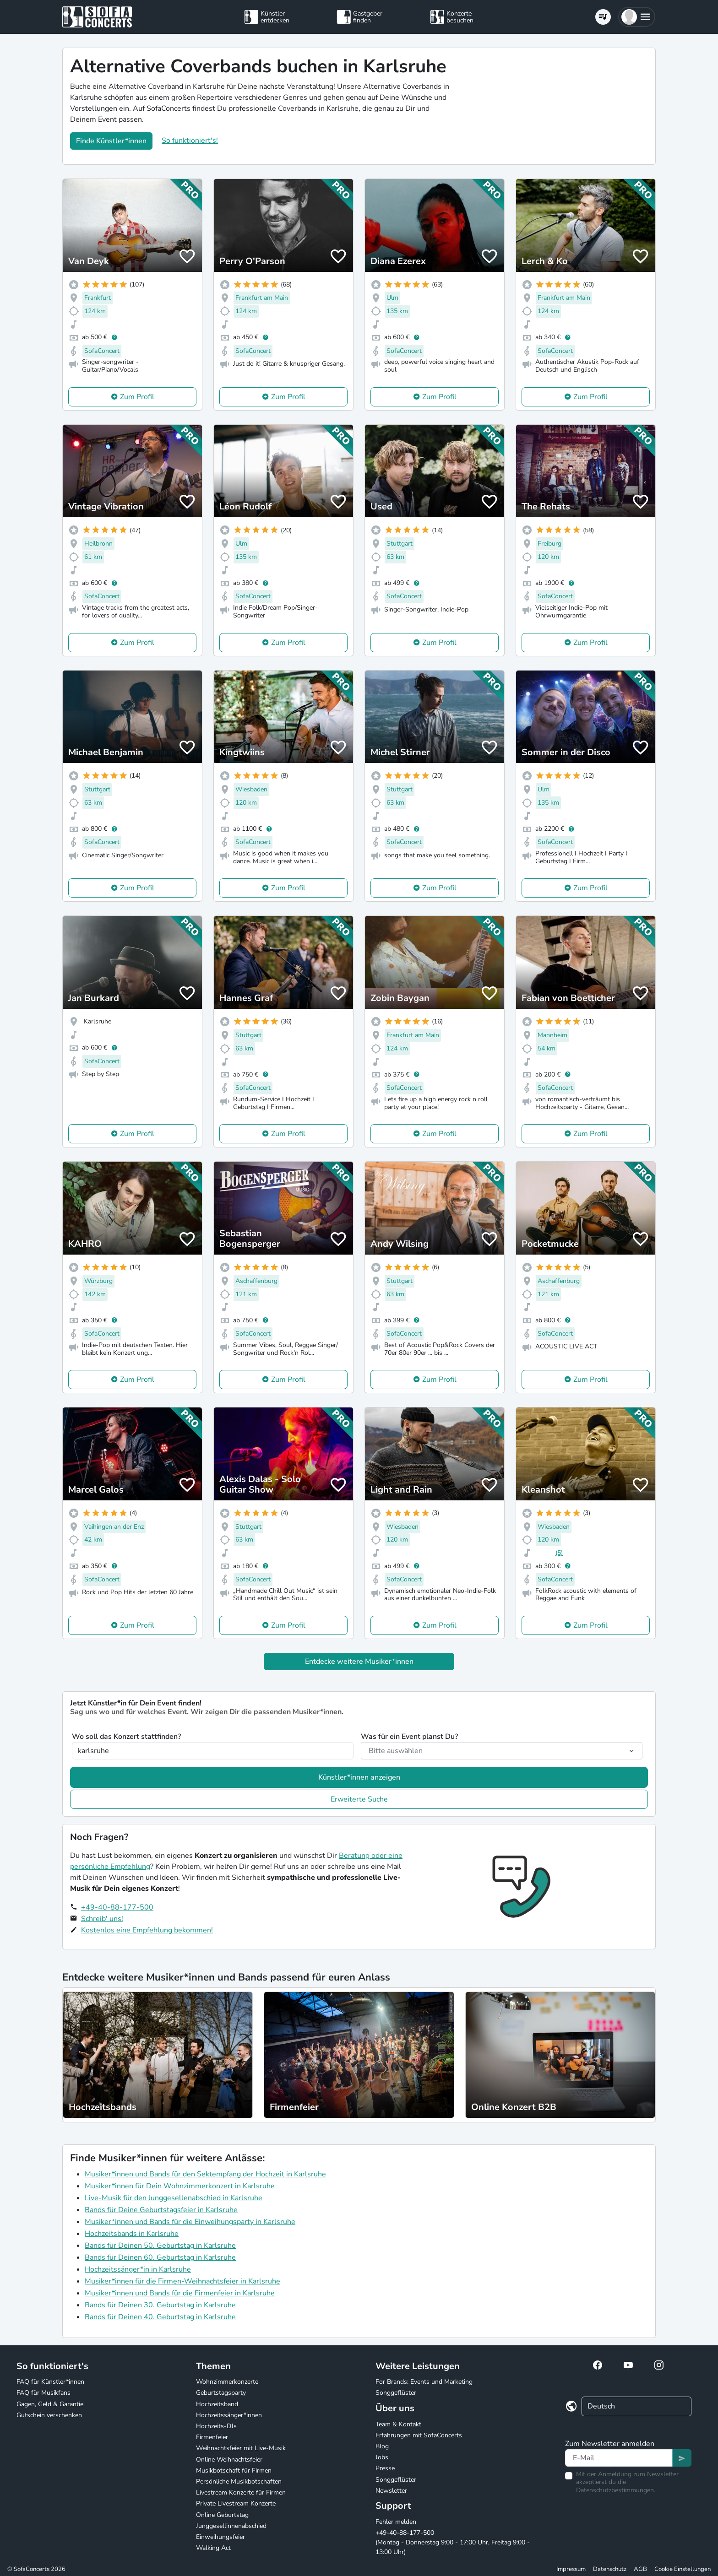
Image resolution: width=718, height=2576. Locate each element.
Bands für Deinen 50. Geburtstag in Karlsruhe (160, 2245)
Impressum (571, 2569)
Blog (382, 2446)
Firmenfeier (212, 2437)
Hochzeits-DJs (216, 2426)
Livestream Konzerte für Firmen (241, 2492)
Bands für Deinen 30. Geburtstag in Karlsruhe (160, 2305)
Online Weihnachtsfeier (229, 2459)
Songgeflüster (395, 2392)
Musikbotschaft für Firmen (234, 2470)
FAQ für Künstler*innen (50, 2381)
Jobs (381, 2457)
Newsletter (391, 2490)
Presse (385, 2468)
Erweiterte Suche (359, 1799)
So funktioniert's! (190, 140)
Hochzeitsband (217, 2404)
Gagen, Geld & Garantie (49, 2404)
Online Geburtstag (222, 2515)
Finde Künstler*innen (111, 141)
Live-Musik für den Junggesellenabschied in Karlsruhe (173, 2198)
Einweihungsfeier (220, 2537)
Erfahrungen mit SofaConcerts (418, 2435)
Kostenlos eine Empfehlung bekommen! (147, 1930)
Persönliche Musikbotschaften (239, 2481)
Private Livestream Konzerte (236, 2503)
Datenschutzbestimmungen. (615, 2490)
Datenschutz (609, 2569)
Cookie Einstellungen (682, 2569)
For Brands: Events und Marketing (424, 2381)
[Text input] (619, 2458)
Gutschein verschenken (49, 2415)
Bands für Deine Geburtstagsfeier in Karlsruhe (161, 2210)
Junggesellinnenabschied (231, 2526)
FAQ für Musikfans (43, 2392)
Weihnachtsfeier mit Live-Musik (241, 2448)
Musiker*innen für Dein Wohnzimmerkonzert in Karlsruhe (180, 2186)
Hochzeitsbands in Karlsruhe (132, 2234)
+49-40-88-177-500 (117, 1907)
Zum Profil (137, 397)
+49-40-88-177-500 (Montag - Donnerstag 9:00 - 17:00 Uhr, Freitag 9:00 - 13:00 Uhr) (452, 2542)
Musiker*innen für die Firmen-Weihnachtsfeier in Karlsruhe (182, 2281)
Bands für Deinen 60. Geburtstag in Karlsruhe (160, 2257)
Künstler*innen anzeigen (359, 1777)
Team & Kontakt (398, 2424)
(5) (559, 1552)
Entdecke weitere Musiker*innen (359, 1661)
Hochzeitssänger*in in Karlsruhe (138, 2269)
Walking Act (213, 2548)
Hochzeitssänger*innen (229, 2415)
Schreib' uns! (102, 1919)
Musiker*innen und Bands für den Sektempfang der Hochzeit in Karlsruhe (205, 2174)
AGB (640, 2569)
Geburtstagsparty (221, 2392)
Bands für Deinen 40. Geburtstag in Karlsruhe (160, 2317)
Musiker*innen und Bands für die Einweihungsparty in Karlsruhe (190, 2222)
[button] (636, 17)
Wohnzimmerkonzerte (227, 2381)
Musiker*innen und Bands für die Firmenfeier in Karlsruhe (180, 2293)
